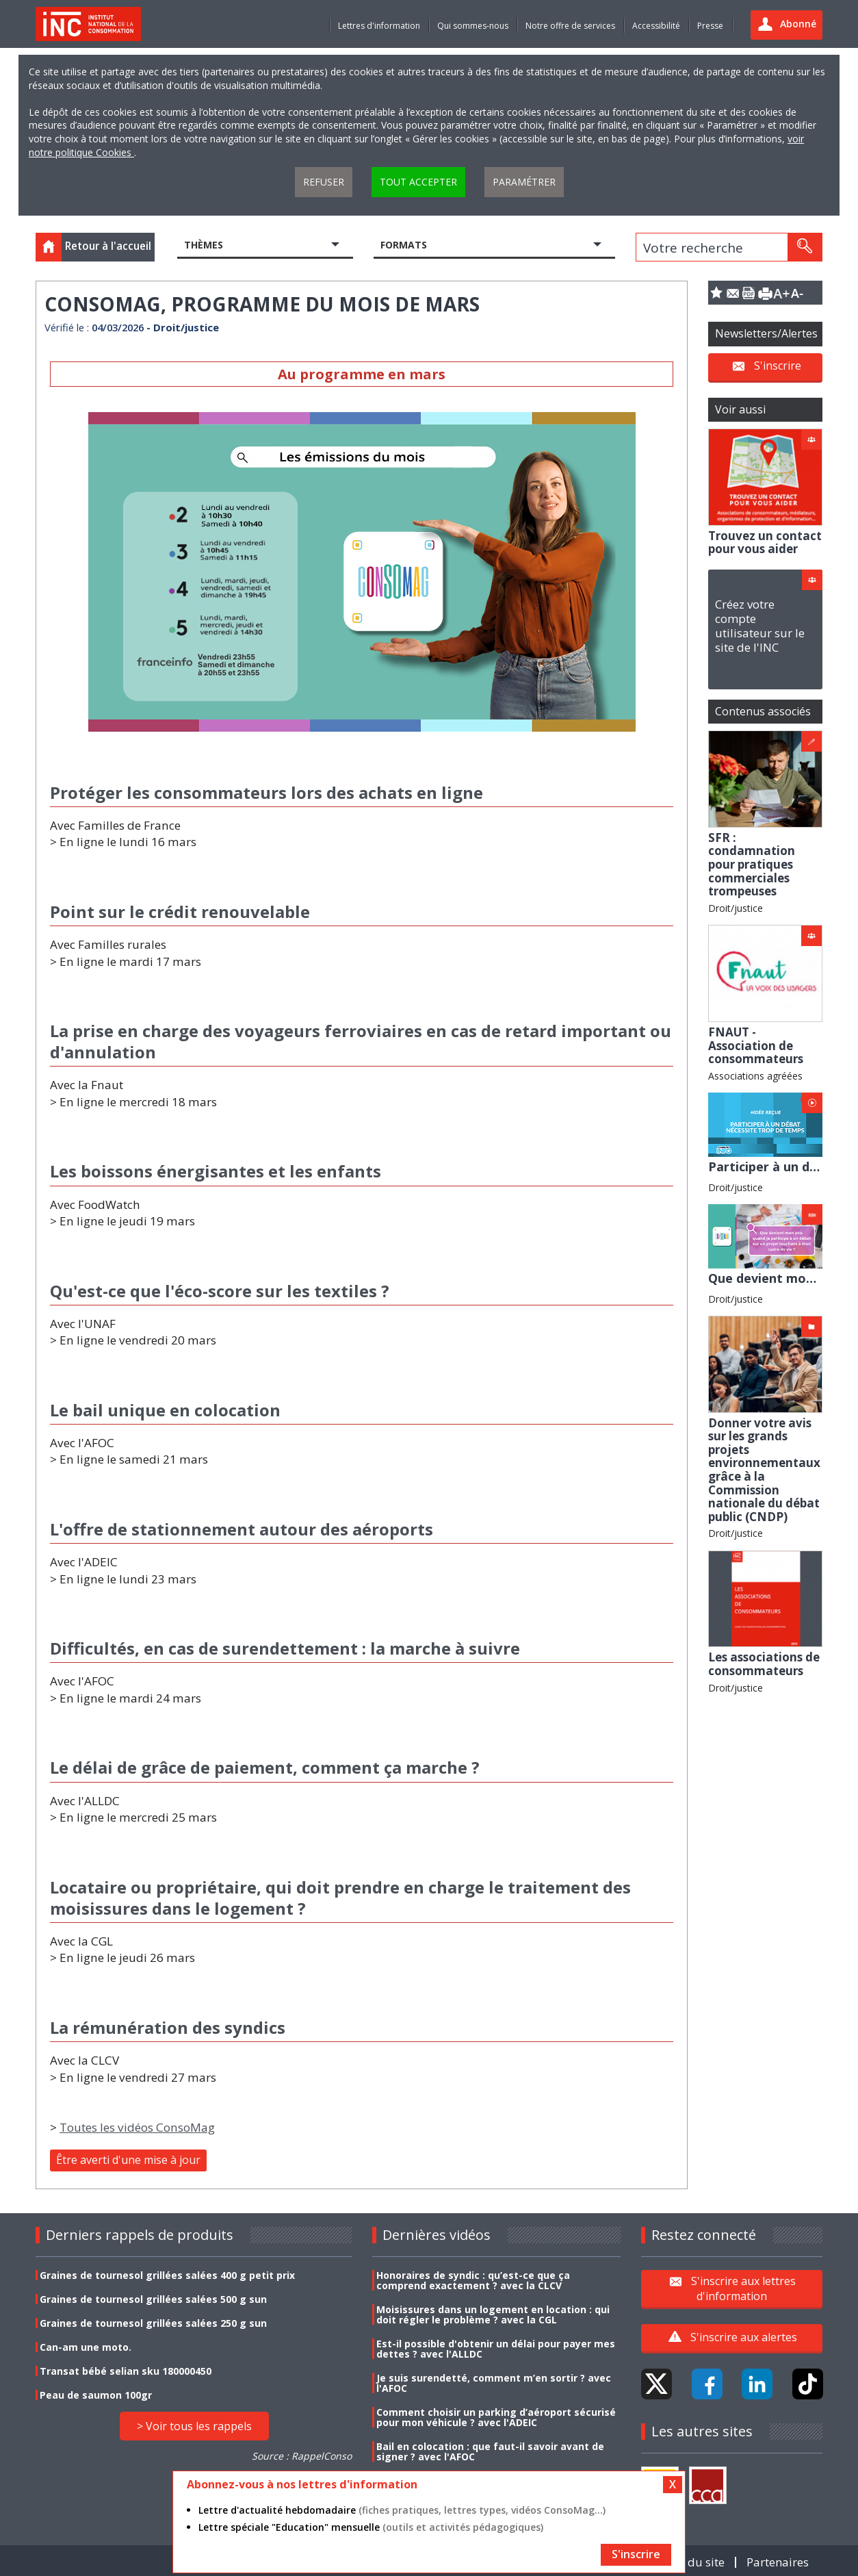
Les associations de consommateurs (764, 1664)
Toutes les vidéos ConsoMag (137, 2127)
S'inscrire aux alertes (743, 2337)
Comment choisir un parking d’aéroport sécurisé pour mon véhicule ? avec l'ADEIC (496, 2417)
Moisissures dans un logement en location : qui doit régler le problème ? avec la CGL (493, 2314)
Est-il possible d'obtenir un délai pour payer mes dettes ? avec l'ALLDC (495, 2348)
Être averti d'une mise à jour (128, 2159)
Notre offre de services (570, 25)
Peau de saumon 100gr (96, 2394)
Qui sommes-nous (472, 25)
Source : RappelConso (302, 2455)
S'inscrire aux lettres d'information (743, 2288)
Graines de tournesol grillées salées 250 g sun (153, 2323)
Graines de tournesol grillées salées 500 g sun (153, 2299)
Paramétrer (524, 181)
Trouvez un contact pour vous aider (765, 542)
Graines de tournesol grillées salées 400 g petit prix (167, 2275)
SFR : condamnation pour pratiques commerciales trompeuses (751, 864)
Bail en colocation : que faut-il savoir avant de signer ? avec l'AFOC (490, 2451)
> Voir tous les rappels (194, 2426)
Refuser (323, 181)
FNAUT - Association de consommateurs (755, 1045)
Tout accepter (418, 181)
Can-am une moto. (85, 2347)
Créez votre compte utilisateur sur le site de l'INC (760, 625)
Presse (710, 25)
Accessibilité (656, 25)
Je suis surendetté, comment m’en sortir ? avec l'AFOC (493, 2383)
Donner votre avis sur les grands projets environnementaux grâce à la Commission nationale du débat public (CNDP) (764, 1470)
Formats (403, 244)
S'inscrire (777, 365)
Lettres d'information (379, 25)
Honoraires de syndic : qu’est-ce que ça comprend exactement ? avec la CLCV (473, 2280)
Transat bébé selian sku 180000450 (125, 2370)
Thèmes (203, 244)
